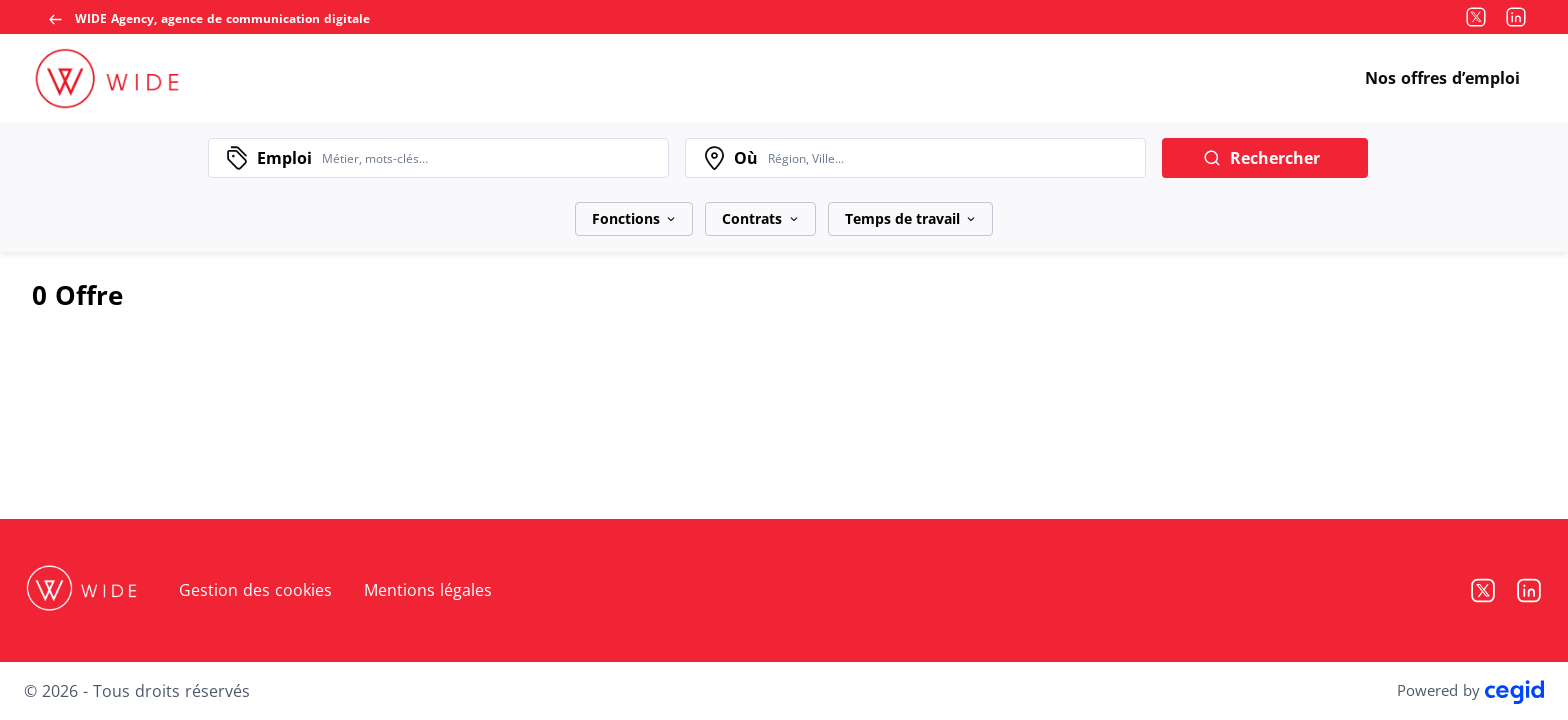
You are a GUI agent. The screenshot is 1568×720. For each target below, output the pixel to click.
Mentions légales (428, 590)
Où (746, 158)
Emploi (284, 158)
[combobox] (490, 158)
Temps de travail (910, 218)
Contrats (760, 218)
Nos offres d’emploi (1442, 78)
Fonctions (634, 218)
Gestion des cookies (255, 590)
